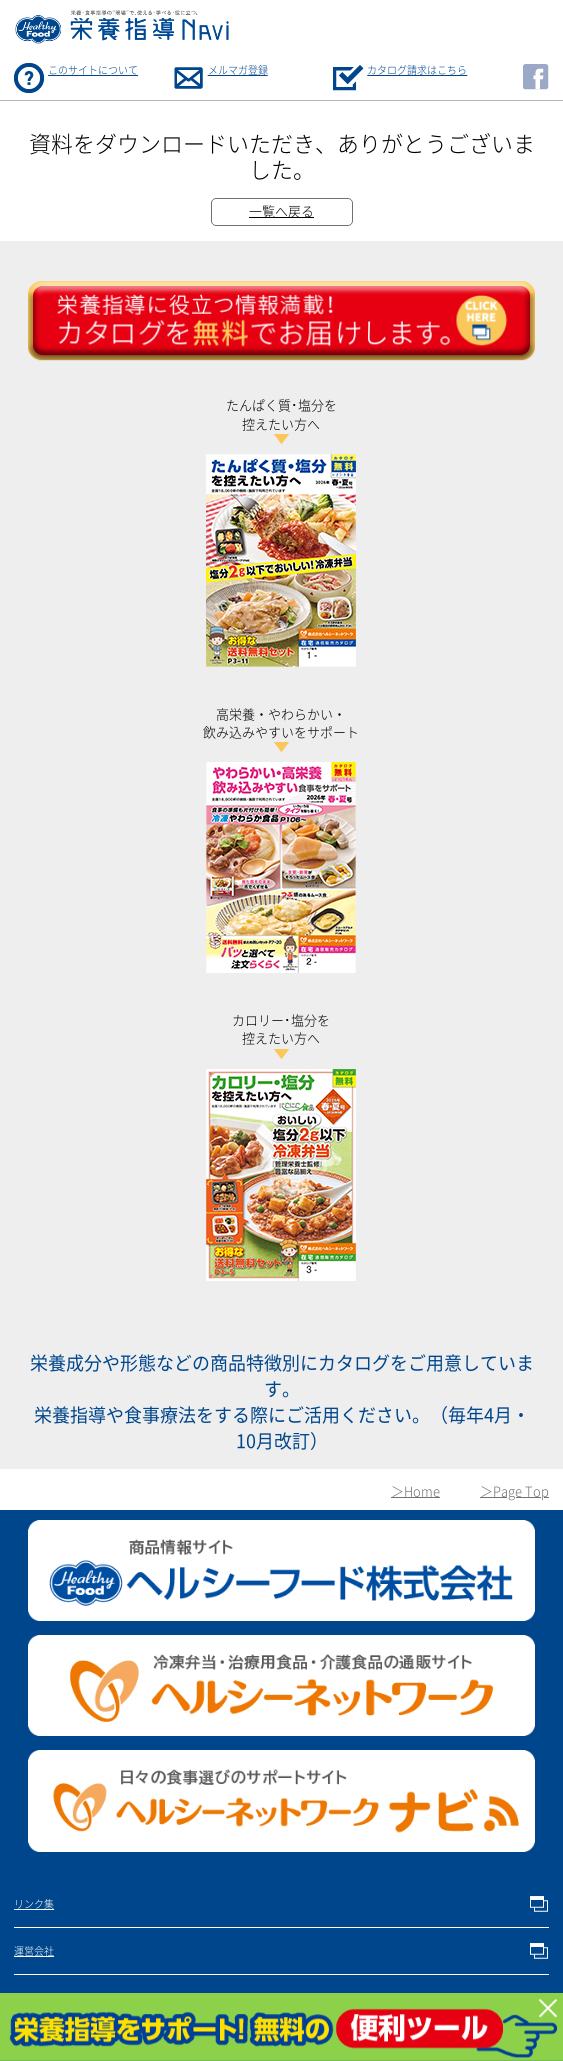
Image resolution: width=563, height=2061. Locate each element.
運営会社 (34, 1951)
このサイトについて (93, 70)
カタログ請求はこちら (417, 70)
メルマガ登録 (238, 70)
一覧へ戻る (281, 211)
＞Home (415, 1491)
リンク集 (34, 1904)
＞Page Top (514, 1491)
